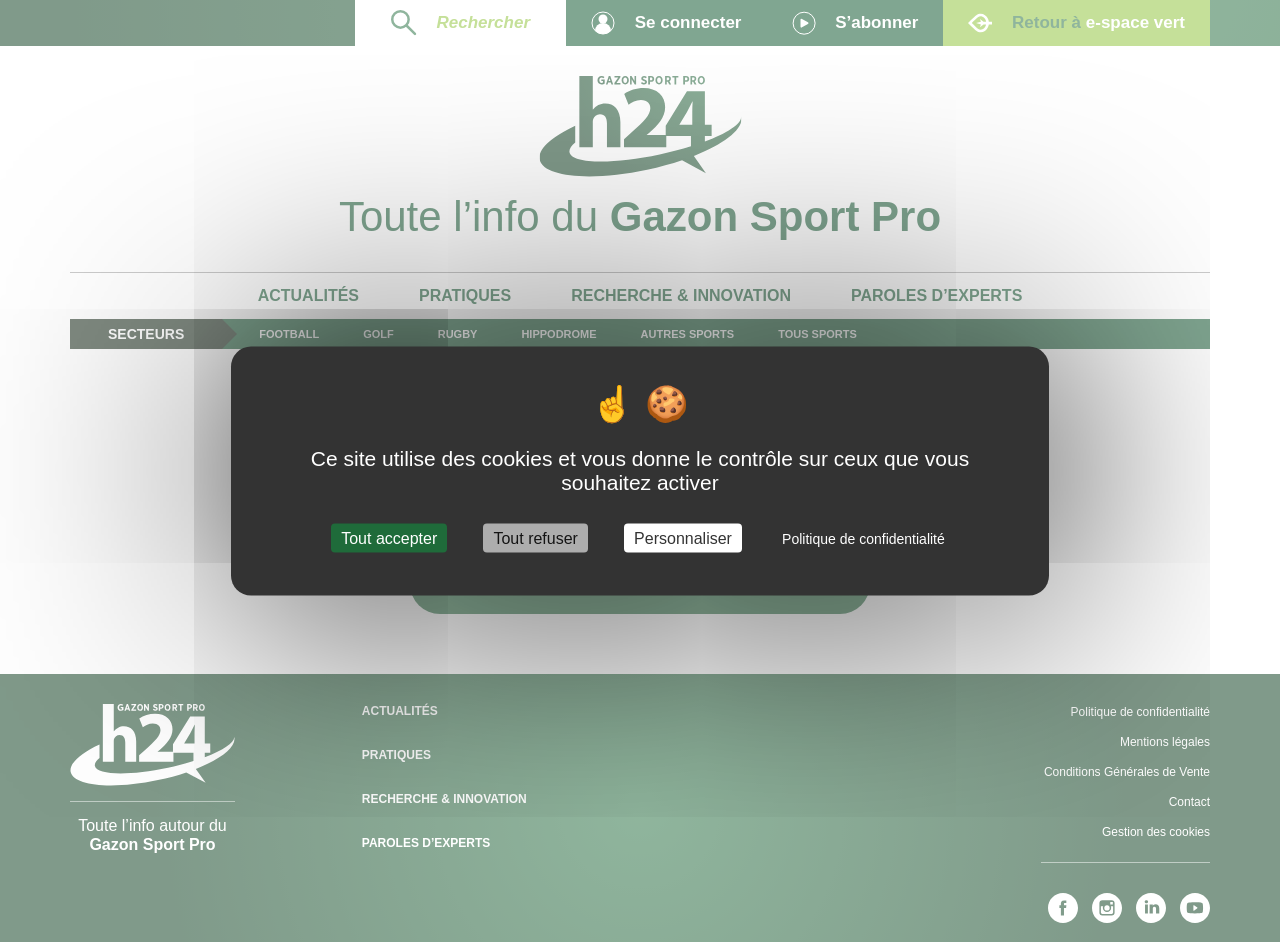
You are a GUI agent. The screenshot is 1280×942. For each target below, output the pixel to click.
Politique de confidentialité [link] (863, 538)
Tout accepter (389, 537)
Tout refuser (535, 537)
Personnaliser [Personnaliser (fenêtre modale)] (683, 537)
